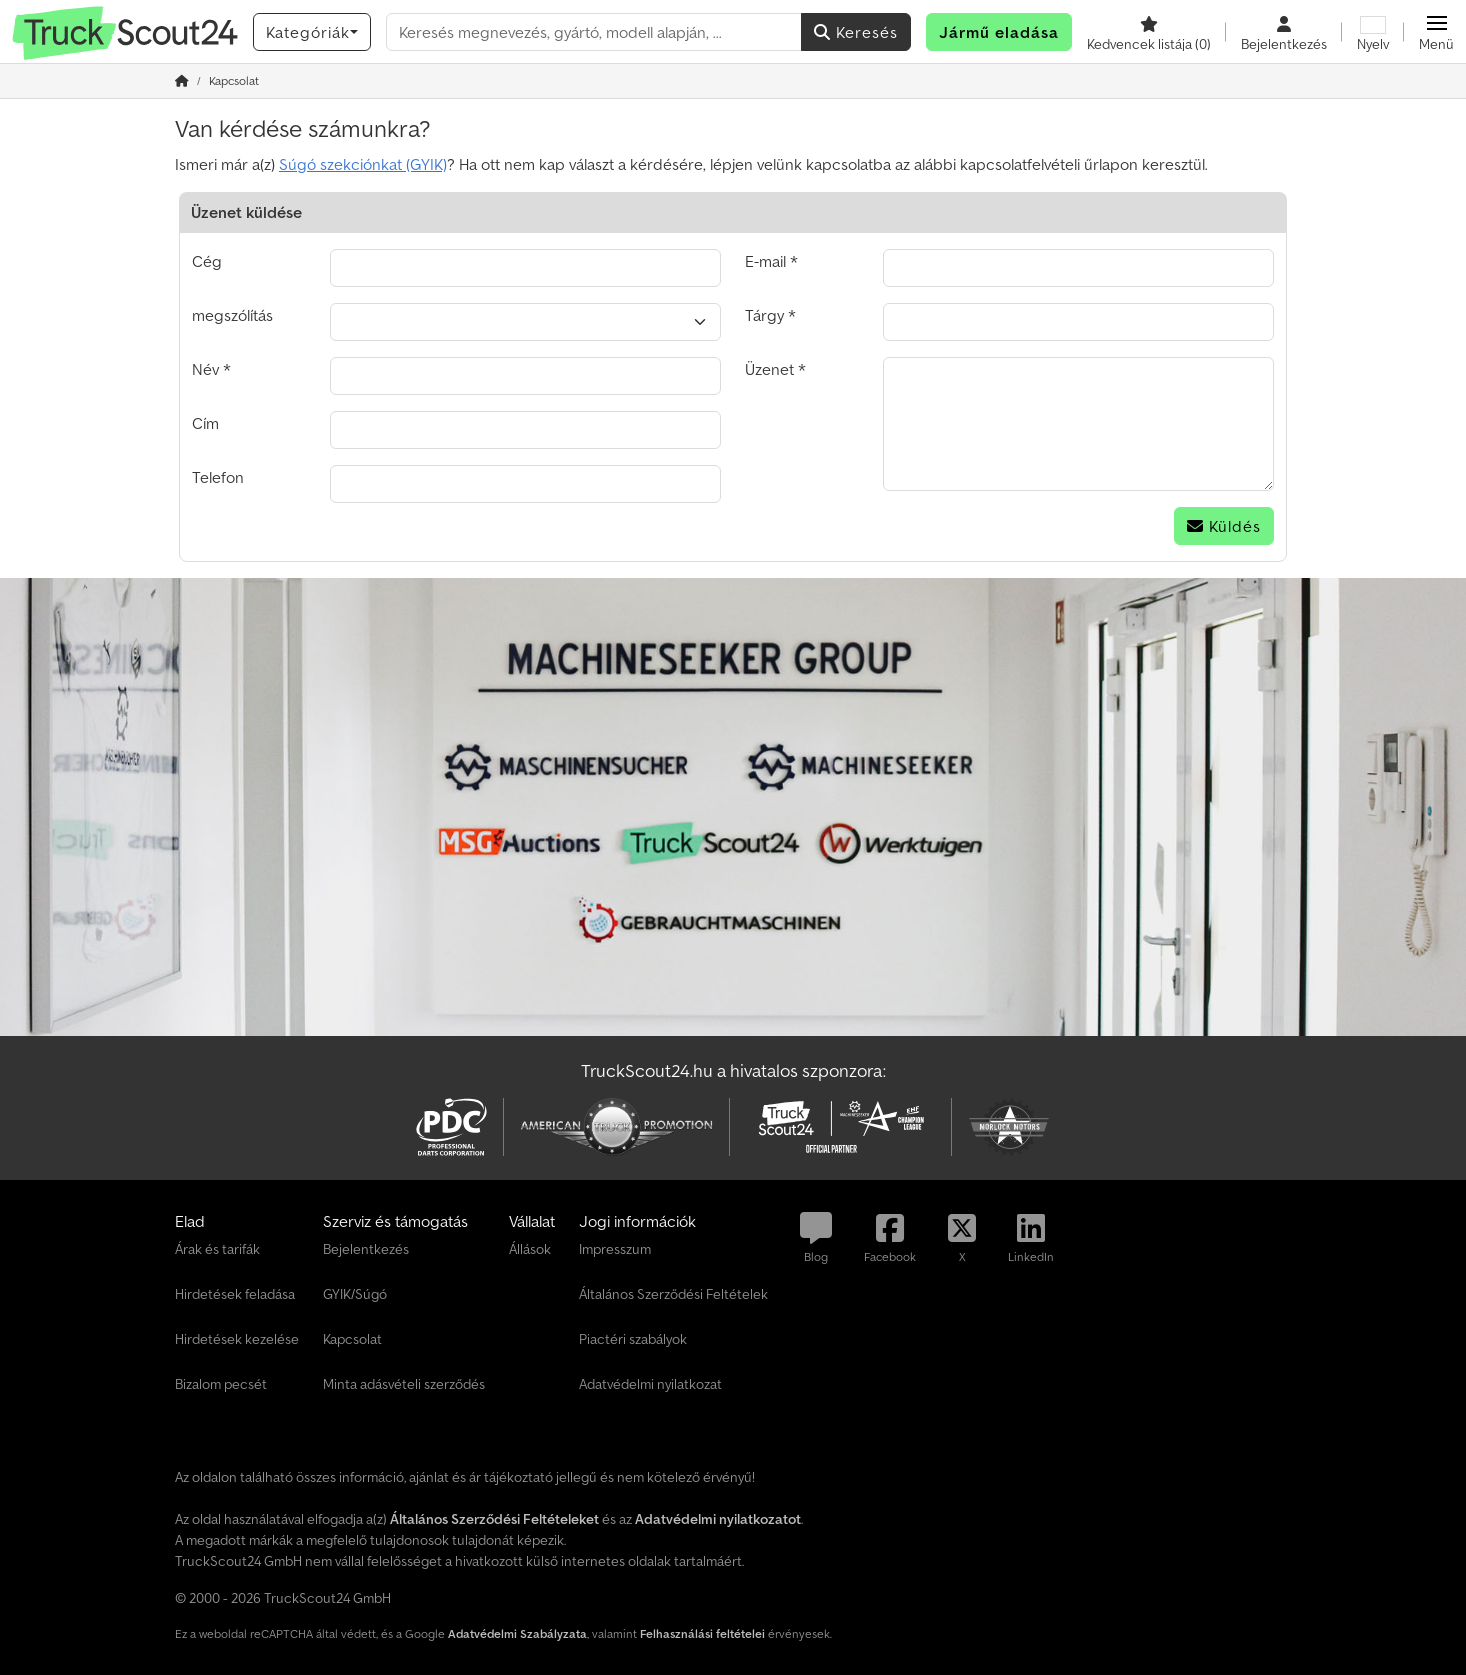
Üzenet (769, 369)
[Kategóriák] (312, 32)
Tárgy (764, 315)
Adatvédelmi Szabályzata (517, 1633)
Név (205, 369)
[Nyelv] (1373, 32)
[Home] (182, 80)
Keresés (856, 32)
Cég (207, 261)
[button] (1436, 32)
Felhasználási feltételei (702, 1633)
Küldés (1224, 526)
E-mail (765, 261)
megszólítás (232, 315)
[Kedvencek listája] (1149, 32)
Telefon (218, 477)
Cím (205, 423)
